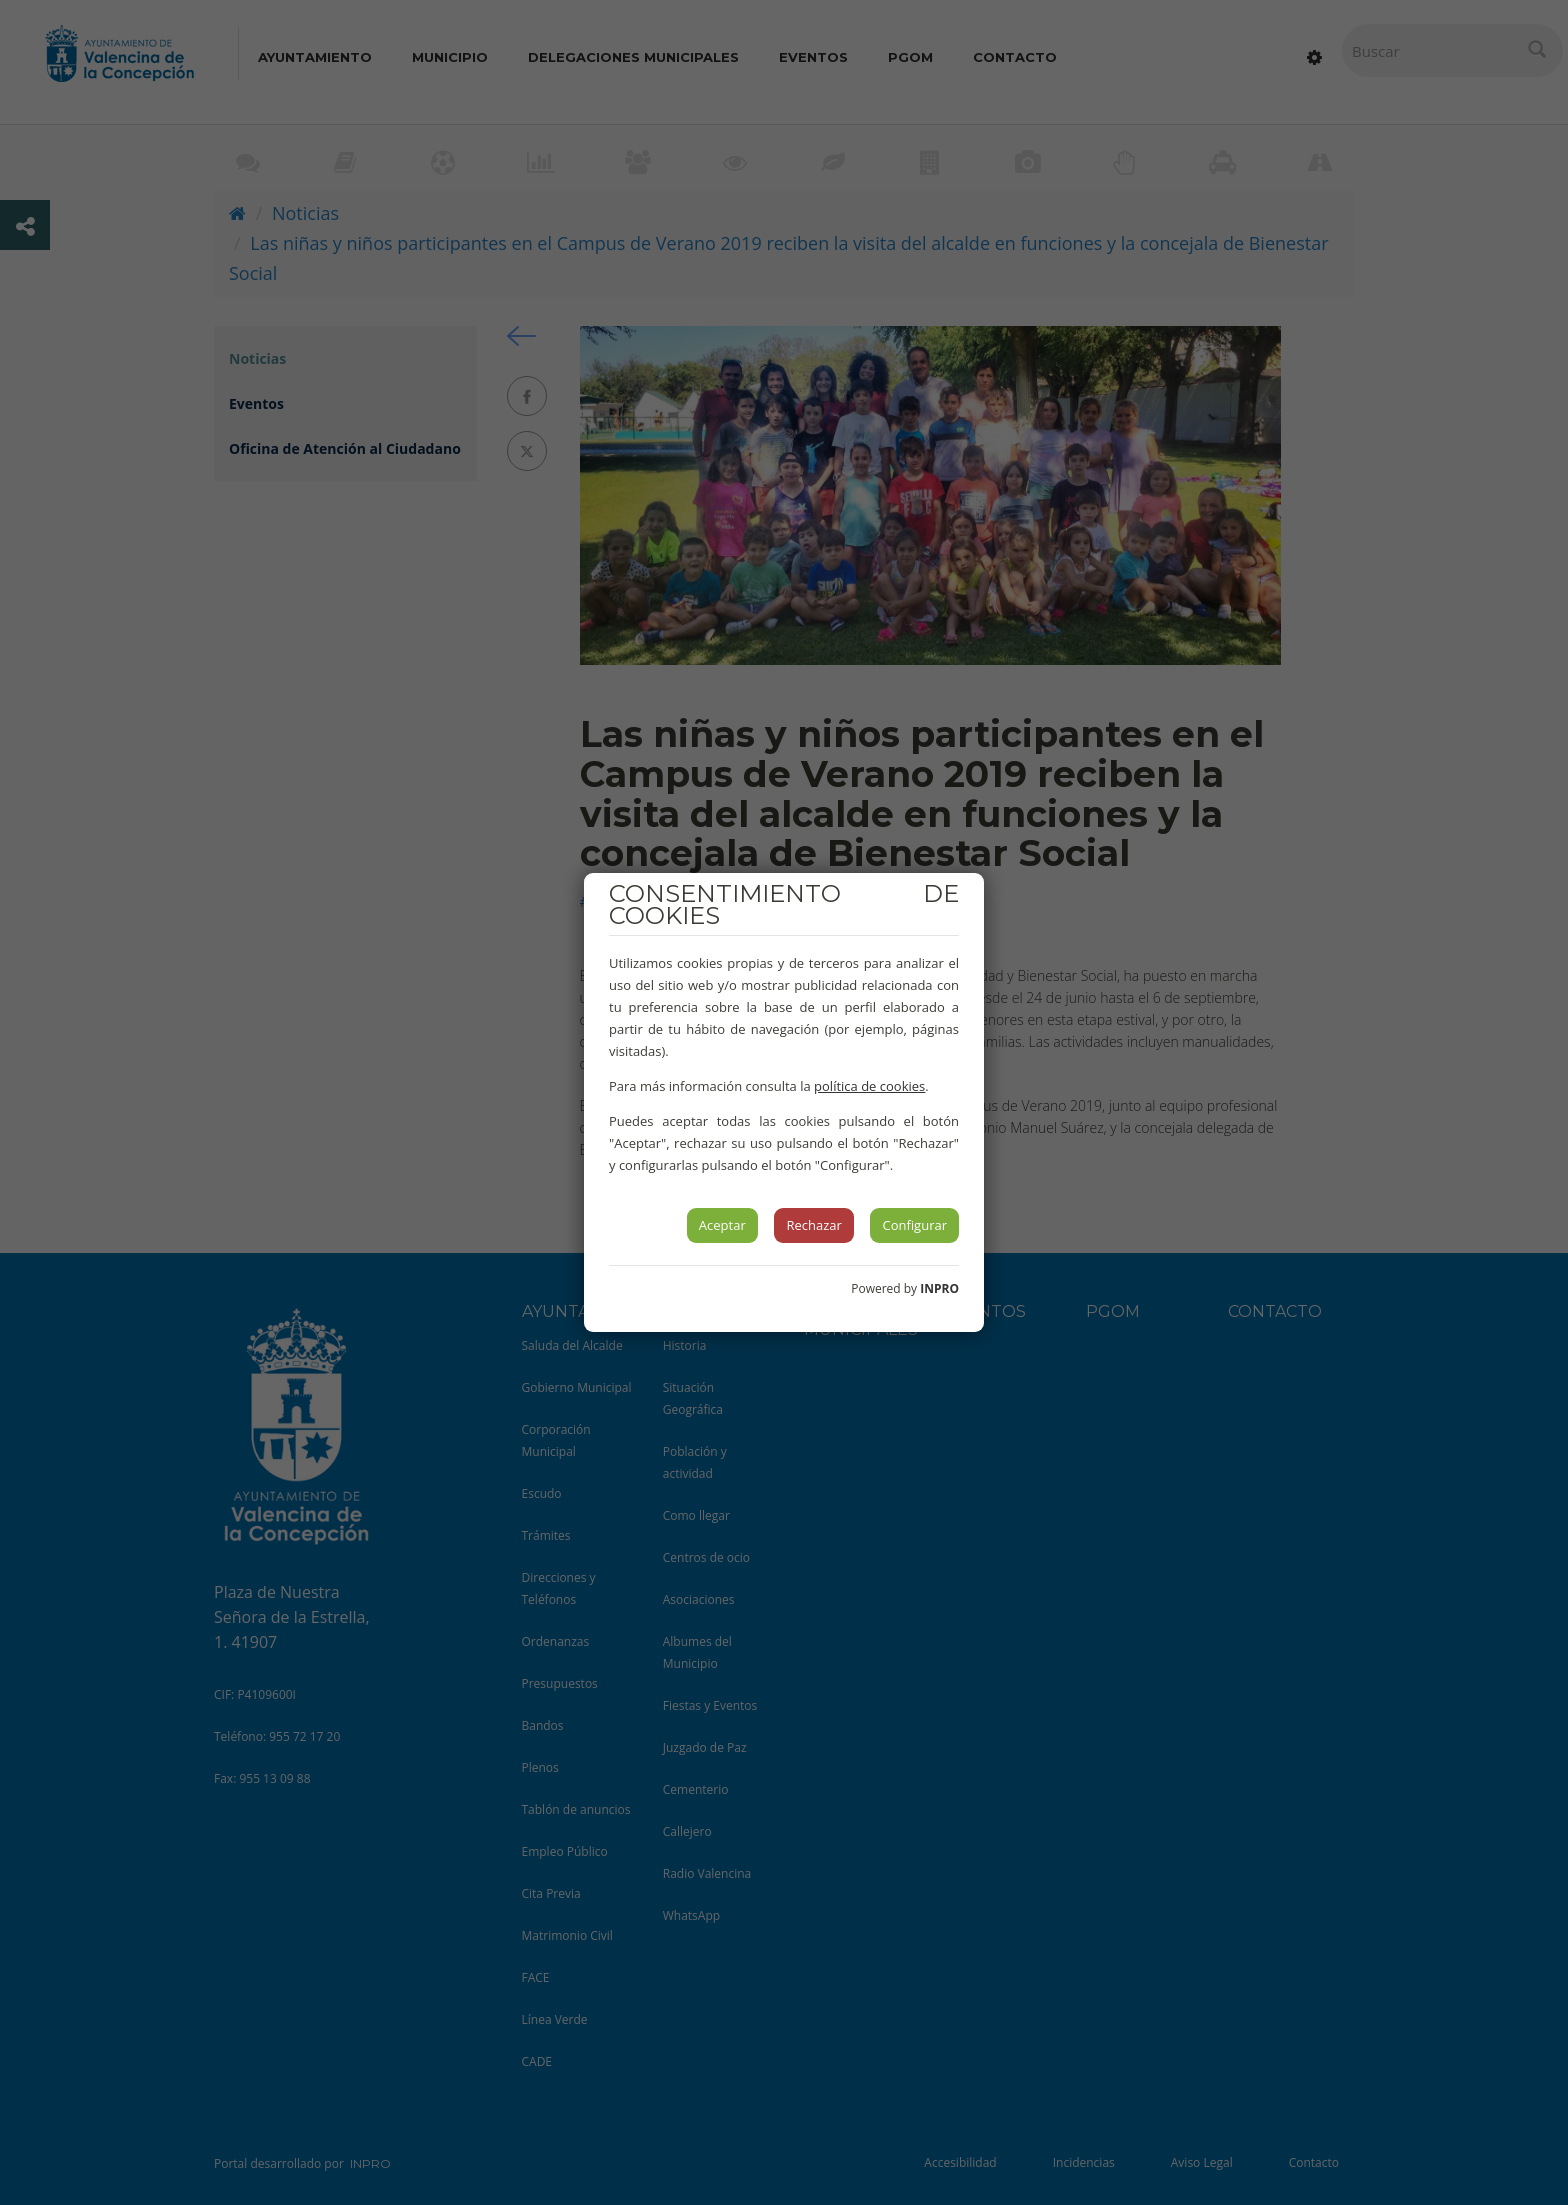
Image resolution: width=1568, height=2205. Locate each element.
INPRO (939, 1288)
